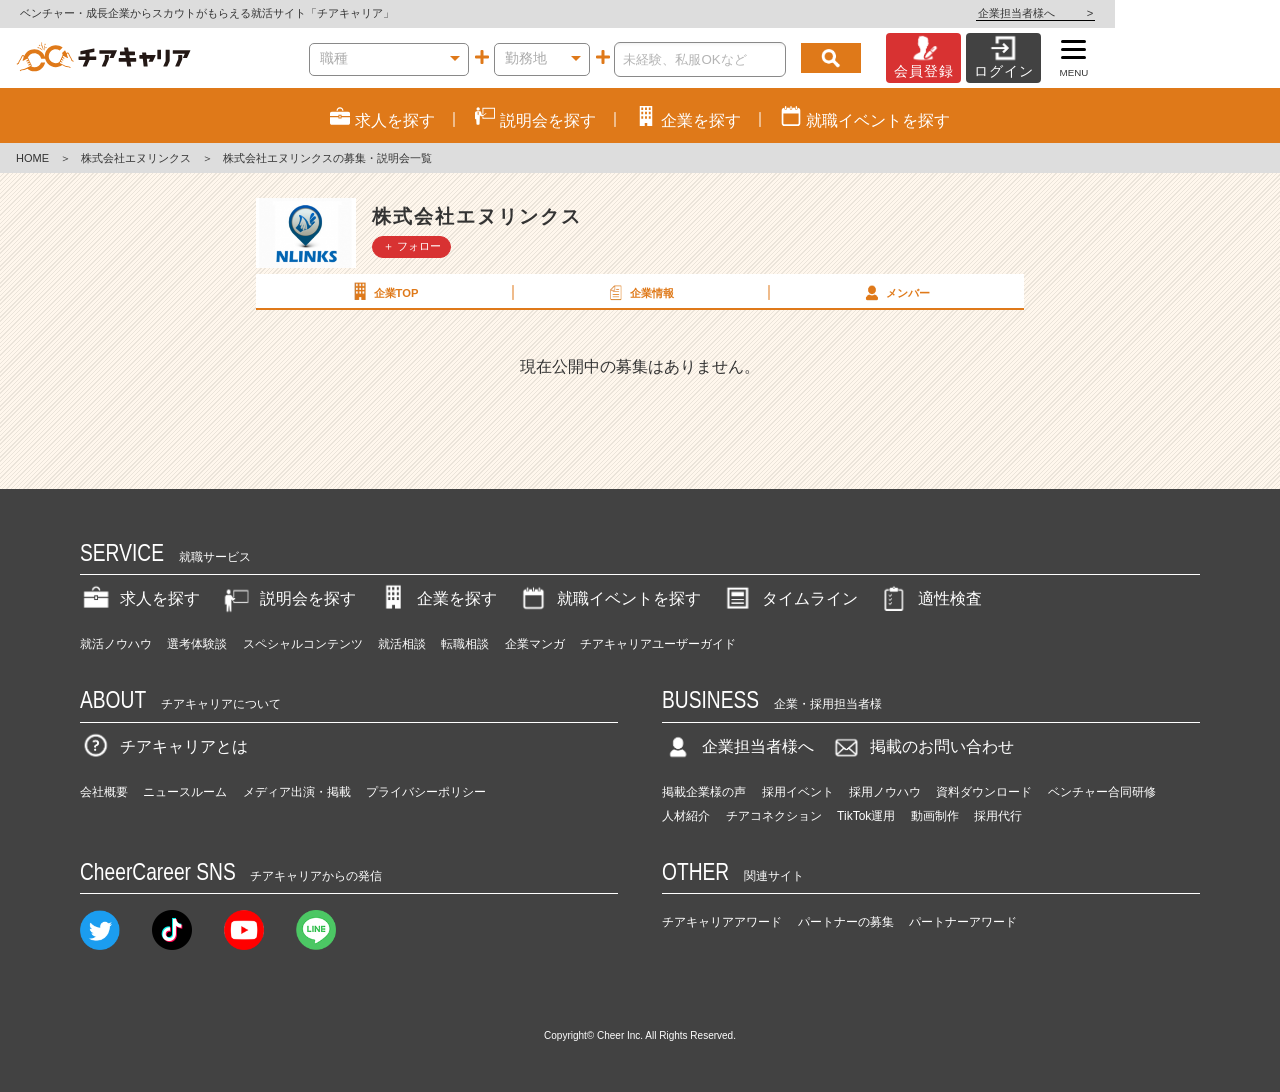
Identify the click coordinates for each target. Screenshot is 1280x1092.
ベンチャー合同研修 (1102, 792)
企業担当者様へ (1200, 13)
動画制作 (935, 816)
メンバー (895, 292)
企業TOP (383, 292)
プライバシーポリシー (426, 792)
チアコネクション (774, 816)
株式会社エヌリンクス (136, 158)
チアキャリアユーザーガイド (658, 644)
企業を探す (437, 598)
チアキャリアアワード (722, 922)
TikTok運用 (866, 816)
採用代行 (998, 816)
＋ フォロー (412, 246)
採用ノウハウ (885, 792)
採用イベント (798, 792)
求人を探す (140, 598)
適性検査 (930, 598)
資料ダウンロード (984, 792)
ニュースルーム (185, 792)
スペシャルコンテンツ (303, 644)
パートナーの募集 (846, 922)
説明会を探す (288, 598)
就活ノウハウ (116, 644)
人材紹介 (686, 816)
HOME (32, 158)
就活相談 (402, 644)
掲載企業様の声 (704, 792)
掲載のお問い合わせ (922, 746)
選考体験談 (197, 644)
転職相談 (465, 644)
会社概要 (104, 792)
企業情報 (639, 292)
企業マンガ (535, 644)
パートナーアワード (963, 922)
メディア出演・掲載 (297, 792)
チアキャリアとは (164, 746)
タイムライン (790, 598)
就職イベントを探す (609, 598)
